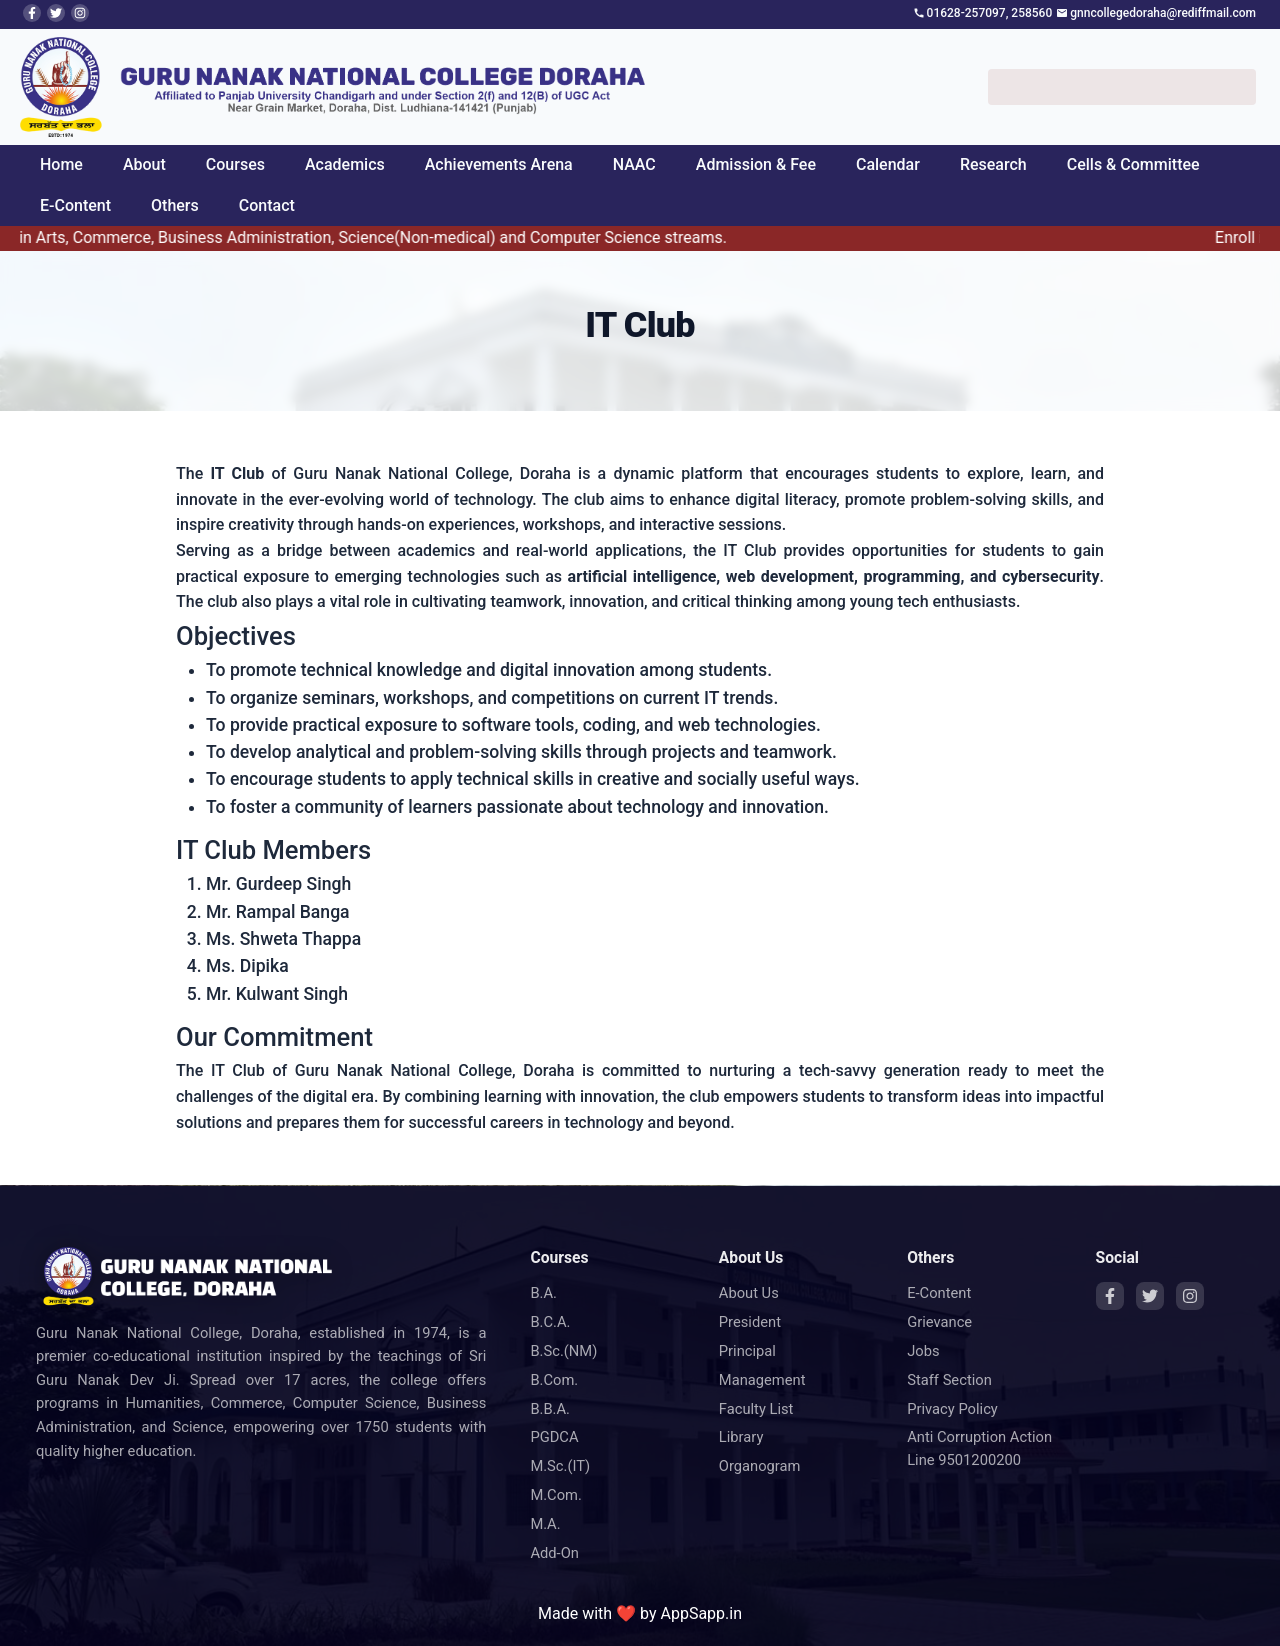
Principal (747, 1351)
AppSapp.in (701, 1613)
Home (61, 164)
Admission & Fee (756, 164)
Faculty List (756, 1409)
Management (762, 1380)
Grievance (939, 1322)
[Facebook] (1110, 1296)
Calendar (888, 164)
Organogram (760, 1466)
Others (175, 205)
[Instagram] (1190, 1296)
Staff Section (949, 1380)
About (144, 164)
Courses (235, 164)
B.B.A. (550, 1409)
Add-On (554, 1553)
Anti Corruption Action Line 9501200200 (979, 1448)
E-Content (75, 205)
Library (741, 1437)
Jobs (923, 1351)
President (750, 1322)
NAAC (634, 164)
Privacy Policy (952, 1409)
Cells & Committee (1133, 164)
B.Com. (554, 1380)
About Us (749, 1293)
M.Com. (556, 1495)
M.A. (545, 1524)
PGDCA (554, 1437)
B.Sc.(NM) (563, 1351)
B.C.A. (550, 1322)
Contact (267, 205)
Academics (345, 164)
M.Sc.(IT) (560, 1466)
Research (993, 164)
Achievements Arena (499, 164)
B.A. (543, 1293)
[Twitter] (1150, 1296)
